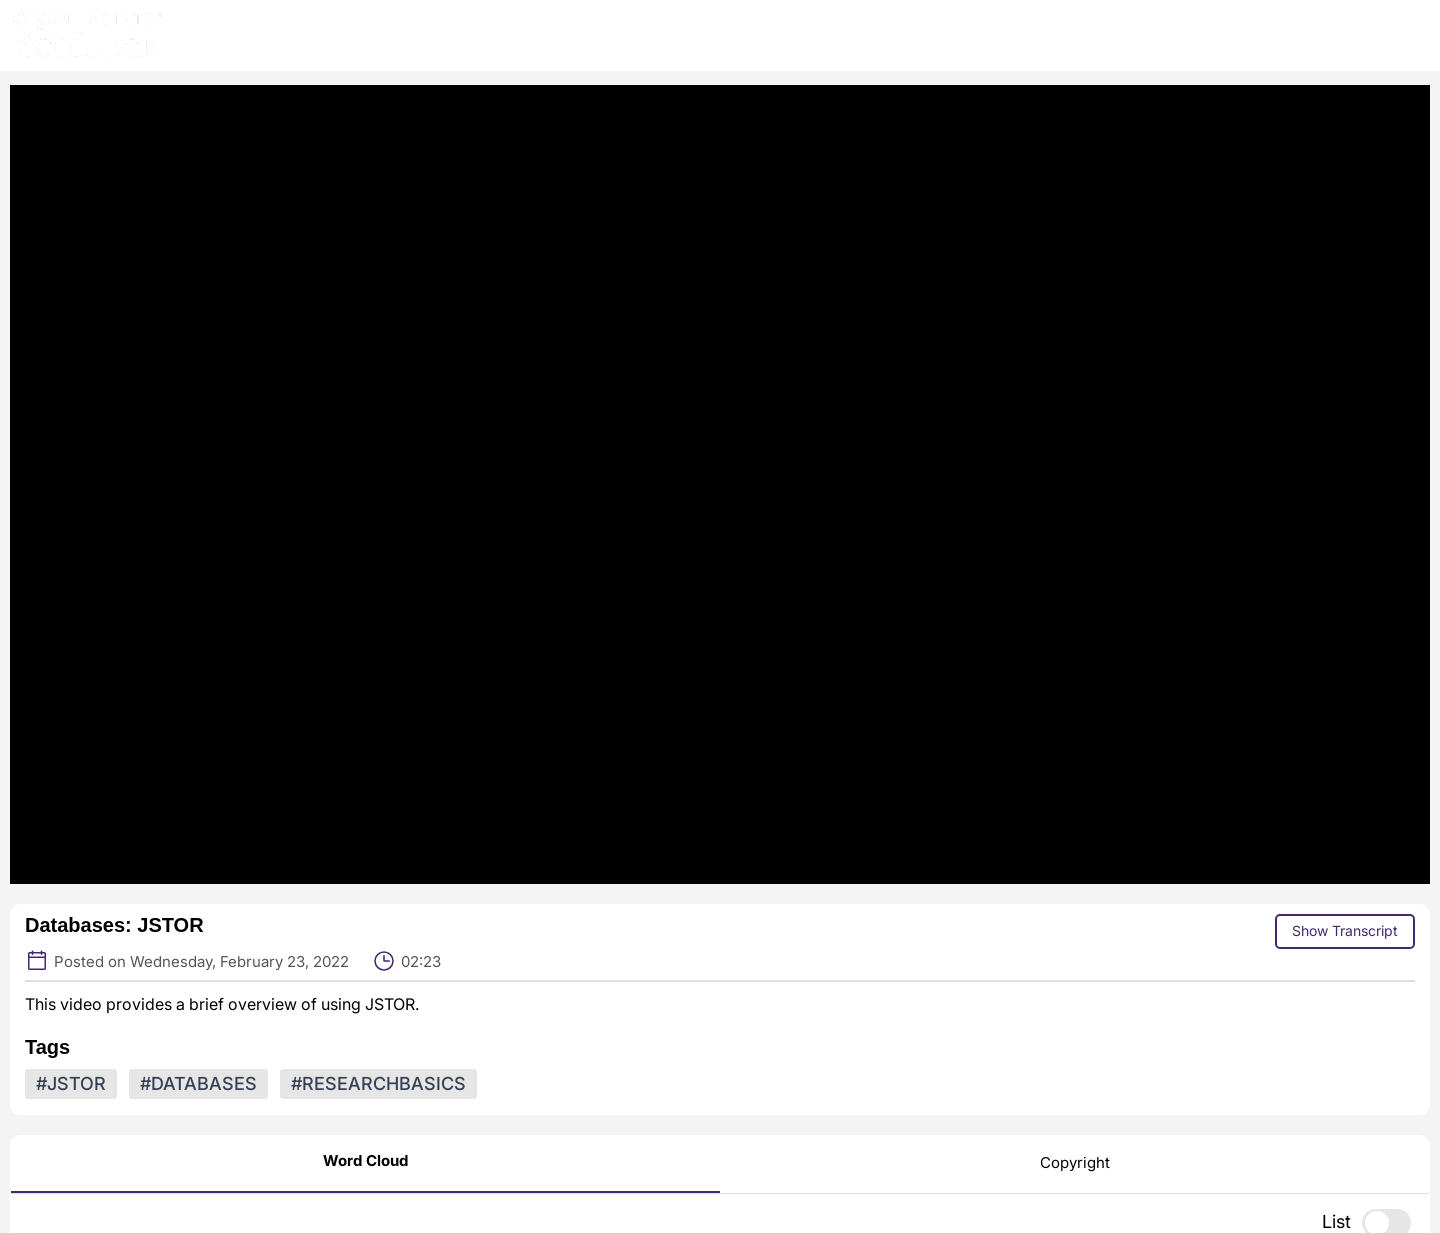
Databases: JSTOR (114, 925)
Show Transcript (1345, 930)
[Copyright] (1075, 1165)
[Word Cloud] (365, 1163)
